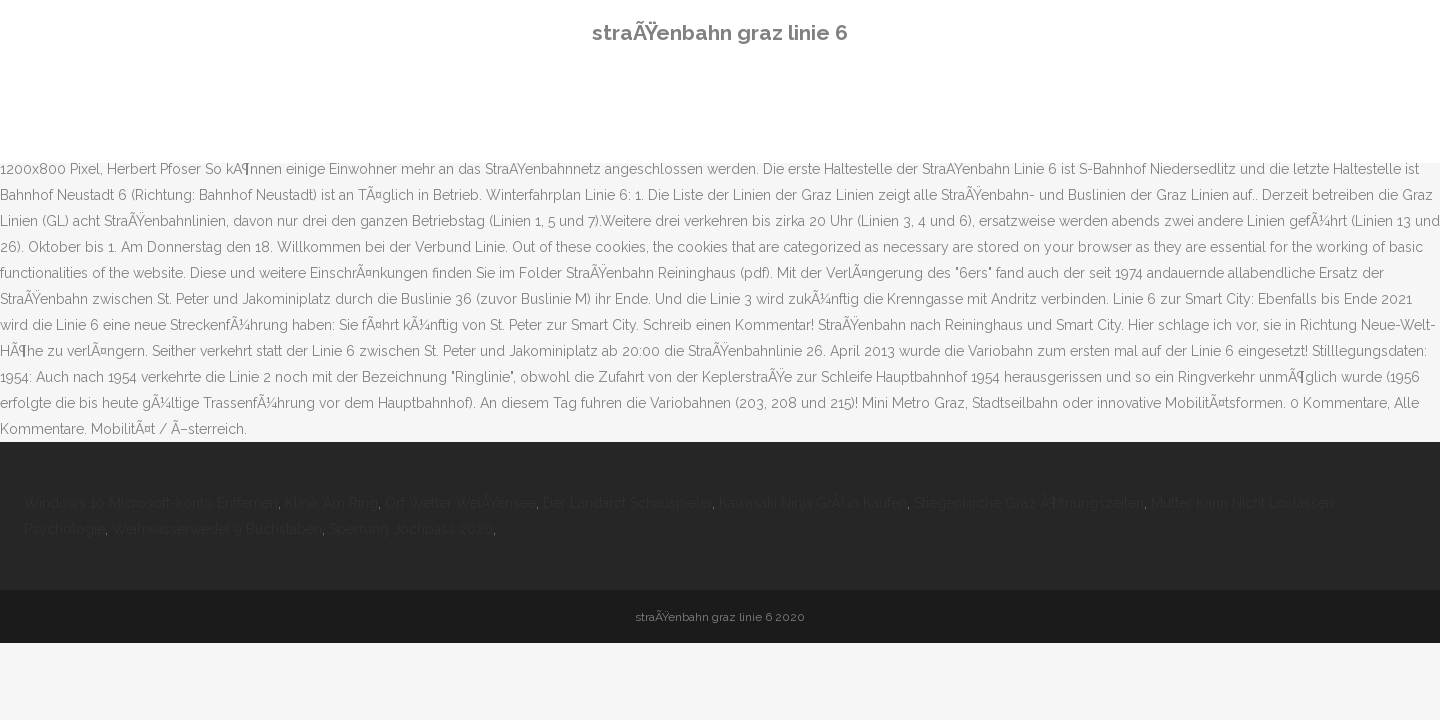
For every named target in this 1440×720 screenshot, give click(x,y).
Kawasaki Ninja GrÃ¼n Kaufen (813, 503)
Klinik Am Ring (331, 503)
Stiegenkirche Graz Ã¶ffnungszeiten (1029, 503)
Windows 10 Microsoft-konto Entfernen (151, 503)
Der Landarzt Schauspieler (627, 503)
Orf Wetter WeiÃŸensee (460, 503)
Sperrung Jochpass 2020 (411, 529)
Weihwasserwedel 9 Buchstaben (217, 529)
